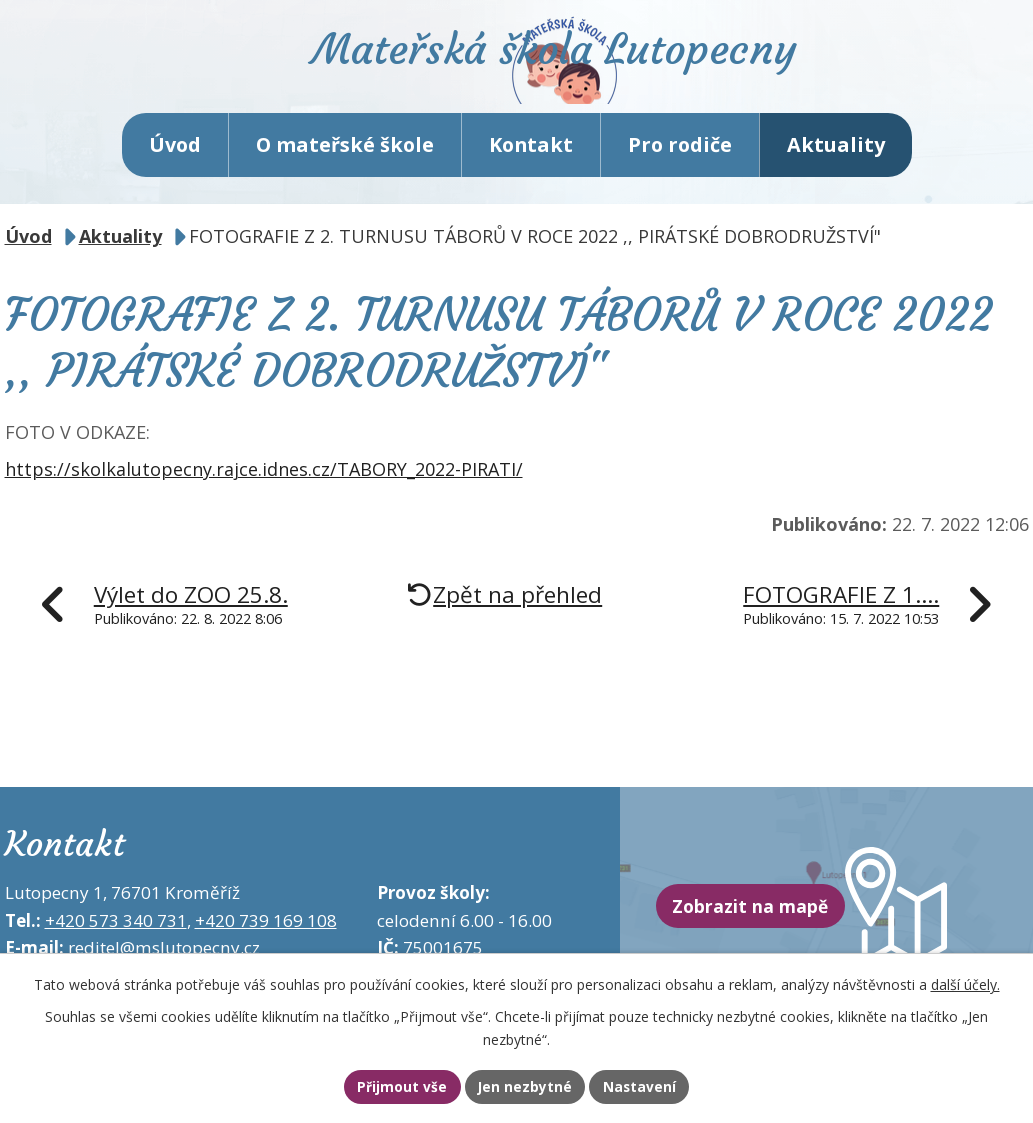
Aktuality (836, 169)
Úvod (175, 169)
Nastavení (660, 1086)
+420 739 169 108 (266, 945)
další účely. (965, 981)
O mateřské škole (345, 169)
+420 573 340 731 (116, 945)
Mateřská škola (602, 75)
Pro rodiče (680, 169)
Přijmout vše (381, 1086)
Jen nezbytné (525, 1086)
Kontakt (531, 169)
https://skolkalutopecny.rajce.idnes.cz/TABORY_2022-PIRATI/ (264, 495)
